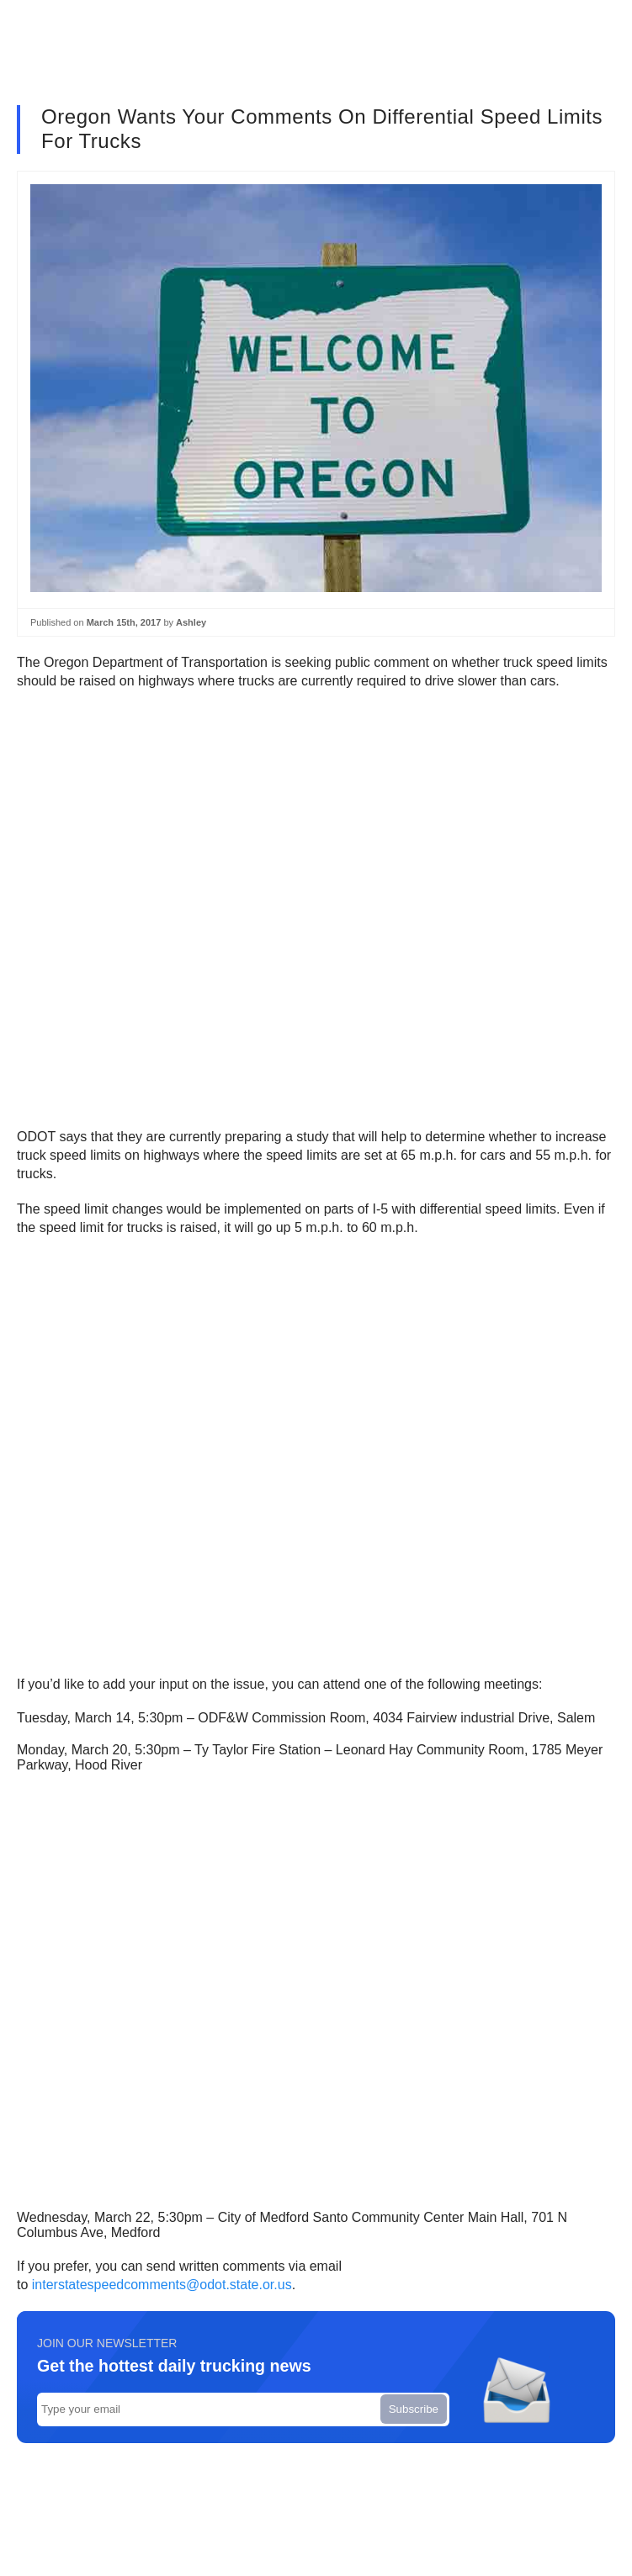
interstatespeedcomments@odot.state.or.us (162, 2284)
